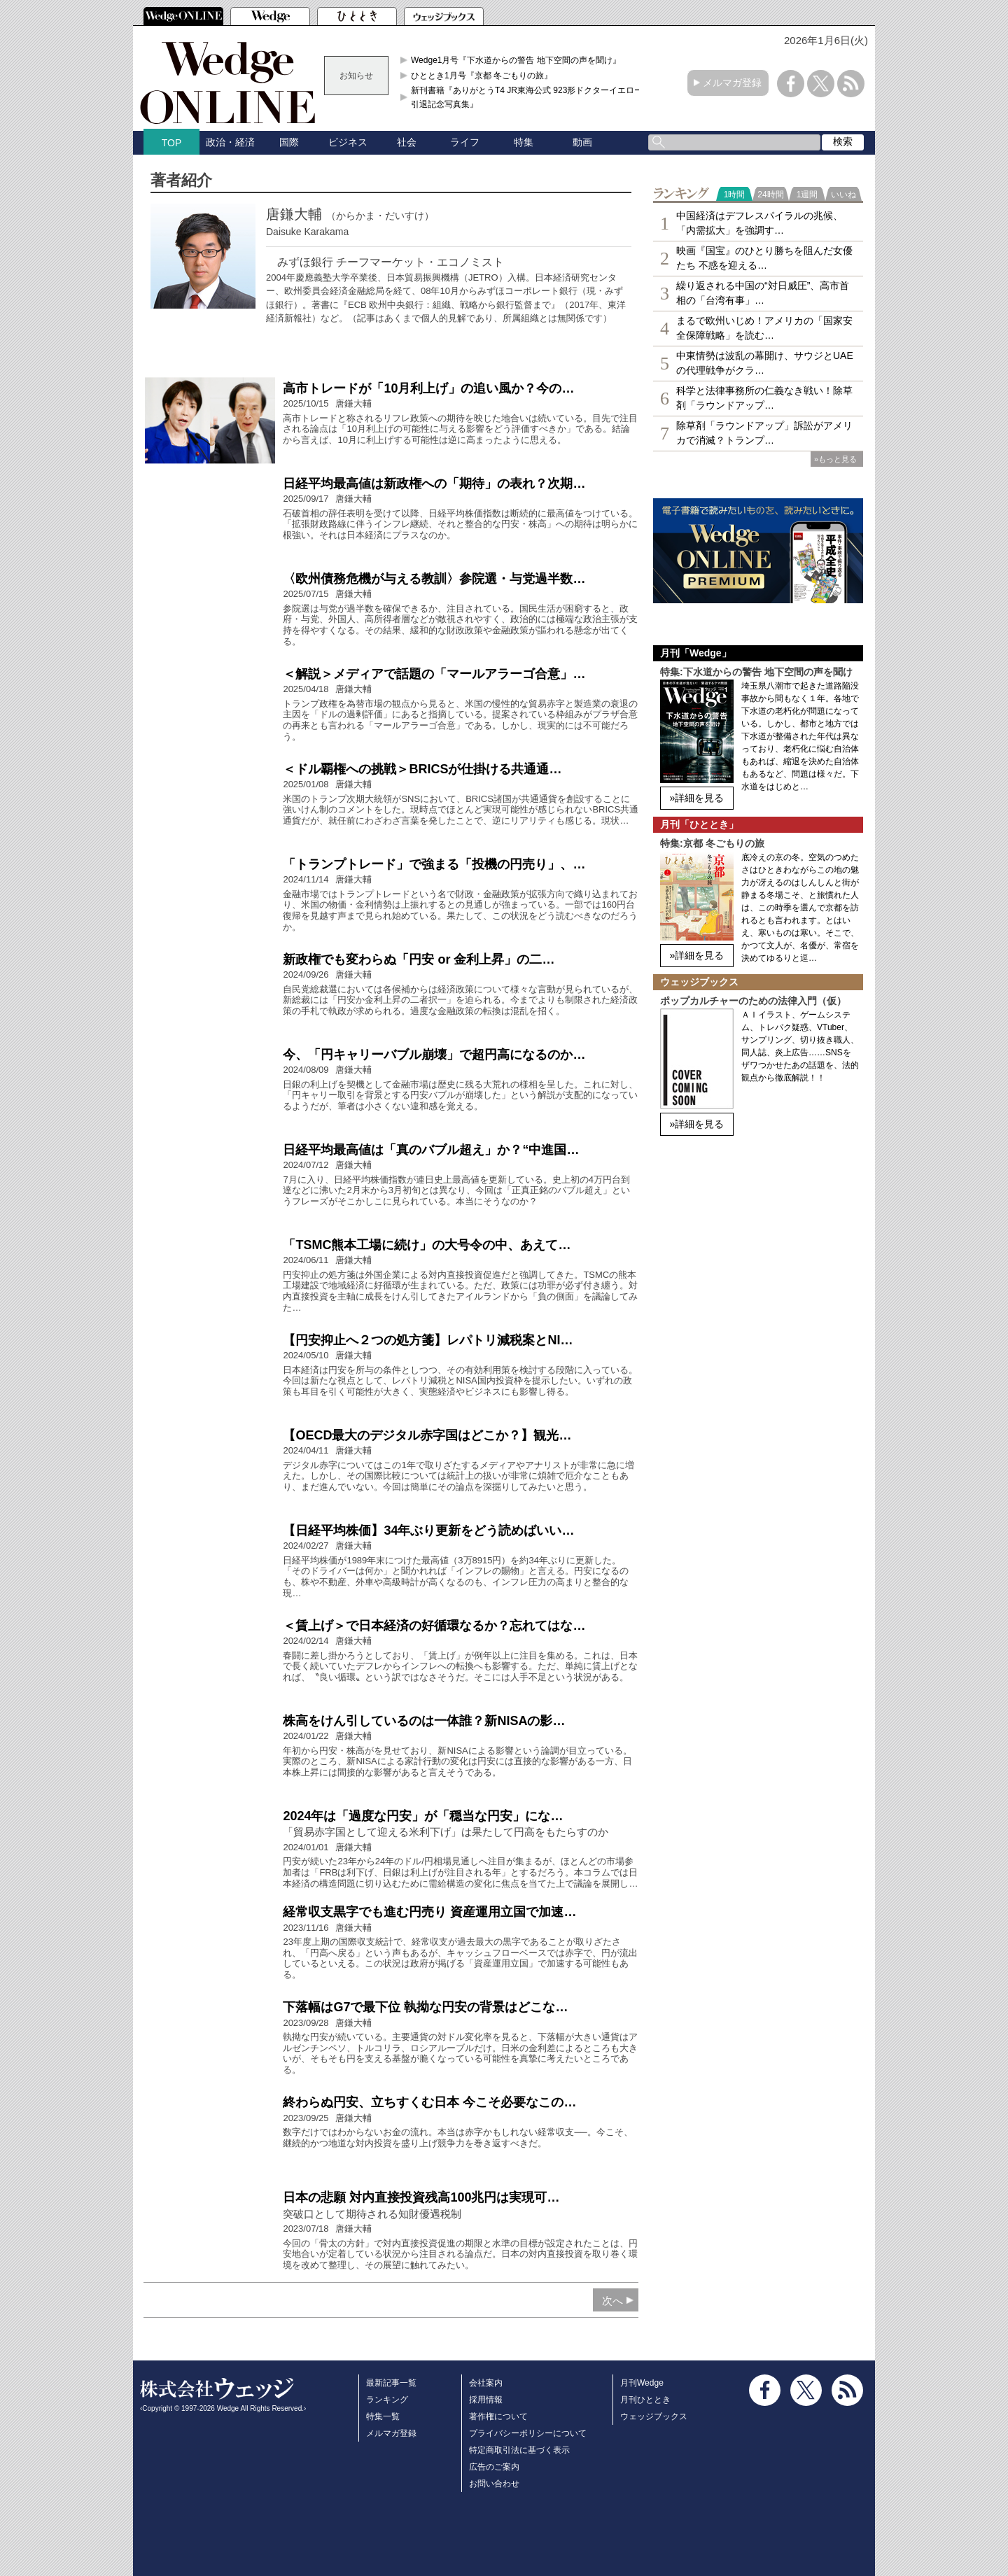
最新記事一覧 (391, 2383)
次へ (612, 2301)
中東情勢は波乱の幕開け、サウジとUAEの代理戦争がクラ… (764, 363)
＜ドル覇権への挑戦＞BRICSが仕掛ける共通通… (422, 769)
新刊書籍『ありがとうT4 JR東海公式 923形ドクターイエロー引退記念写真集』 (527, 97)
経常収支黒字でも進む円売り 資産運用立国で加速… (429, 1912)
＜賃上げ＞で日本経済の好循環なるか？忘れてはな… (434, 1626)
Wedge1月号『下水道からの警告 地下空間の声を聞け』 (516, 60)
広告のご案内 (494, 2467)
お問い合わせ (494, 2484)
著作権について (498, 2416)
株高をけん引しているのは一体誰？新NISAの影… (424, 1721)
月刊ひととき (645, 2400)
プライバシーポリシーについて (528, 2433)
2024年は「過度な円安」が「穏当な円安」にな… (423, 1816)
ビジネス (348, 142)
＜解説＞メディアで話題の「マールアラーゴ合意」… (434, 674)
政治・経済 (230, 142)
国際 (289, 142)
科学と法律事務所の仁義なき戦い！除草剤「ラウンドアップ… (764, 398)
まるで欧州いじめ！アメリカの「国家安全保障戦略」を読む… (764, 328)
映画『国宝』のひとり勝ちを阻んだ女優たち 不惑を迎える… (764, 258)
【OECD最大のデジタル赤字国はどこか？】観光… (427, 1435)
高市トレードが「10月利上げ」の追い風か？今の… (428, 388)
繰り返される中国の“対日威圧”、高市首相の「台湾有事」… (762, 293)
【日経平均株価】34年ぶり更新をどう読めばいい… (428, 1530)
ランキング (387, 2400)
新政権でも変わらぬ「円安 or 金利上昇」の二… (418, 959)
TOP (172, 142)
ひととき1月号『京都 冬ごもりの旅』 (481, 75)
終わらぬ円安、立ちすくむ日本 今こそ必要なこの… (429, 2102)
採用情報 (486, 2400)
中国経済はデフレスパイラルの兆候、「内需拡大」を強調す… (759, 223)
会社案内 (486, 2383)
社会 (406, 142)
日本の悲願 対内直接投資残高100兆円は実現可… (421, 2197)
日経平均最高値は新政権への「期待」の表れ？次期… (434, 484)
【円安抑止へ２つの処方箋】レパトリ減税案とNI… (428, 1340)
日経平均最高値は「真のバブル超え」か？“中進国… (431, 1150)
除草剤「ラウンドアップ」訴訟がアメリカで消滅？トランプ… (764, 433)
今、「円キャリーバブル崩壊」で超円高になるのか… (434, 1055)
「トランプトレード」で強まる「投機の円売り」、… (434, 864)
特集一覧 (383, 2416)
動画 (582, 142)
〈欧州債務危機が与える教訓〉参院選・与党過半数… (434, 579)
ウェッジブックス (653, 2416)
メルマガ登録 (732, 82)
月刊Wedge (642, 2383)
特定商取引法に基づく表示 (519, 2450)
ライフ (464, 142)
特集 (523, 142)
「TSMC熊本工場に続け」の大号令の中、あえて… (426, 1245)
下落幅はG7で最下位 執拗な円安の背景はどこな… (425, 2007)
